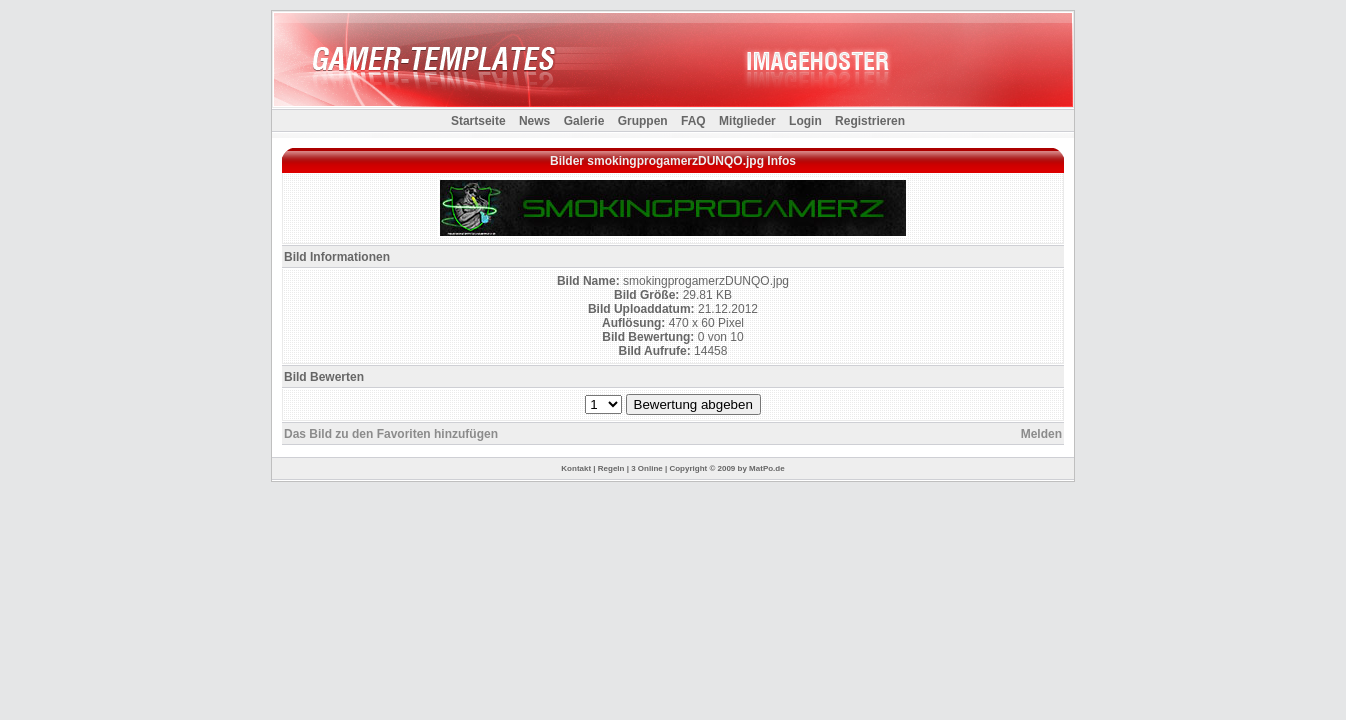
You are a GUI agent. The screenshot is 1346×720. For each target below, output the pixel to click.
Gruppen (643, 121)
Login (805, 121)
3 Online (647, 468)
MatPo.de (767, 468)
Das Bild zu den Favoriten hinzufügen (391, 434)
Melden (1041, 434)
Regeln (611, 468)
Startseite (478, 121)
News (534, 121)
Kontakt (576, 468)
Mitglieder (747, 121)
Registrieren (870, 121)
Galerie (584, 121)
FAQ (693, 121)
